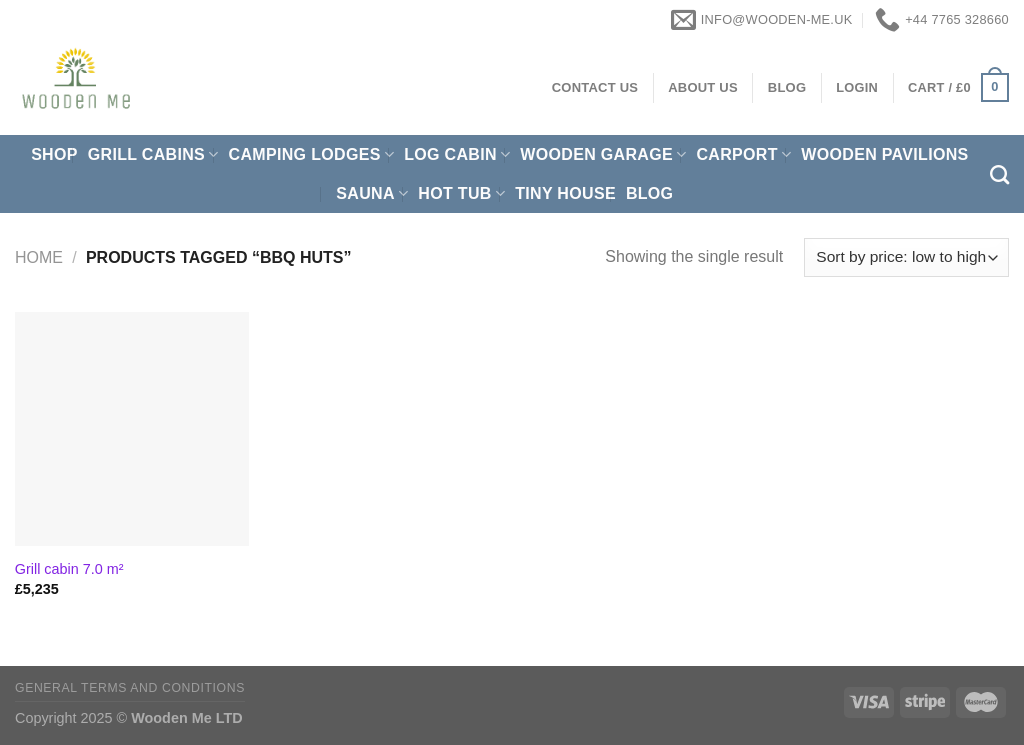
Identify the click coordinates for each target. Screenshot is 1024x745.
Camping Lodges (312, 154)
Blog (650, 193)
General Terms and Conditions (130, 688)
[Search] (999, 174)
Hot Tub (461, 193)
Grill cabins (153, 154)
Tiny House (565, 193)
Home (39, 257)
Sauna (372, 193)
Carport (743, 154)
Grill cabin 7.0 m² (69, 569)
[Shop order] (906, 257)
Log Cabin (457, 154)
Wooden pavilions (884, 154)
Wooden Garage (603, 154)
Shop (54, 154)
